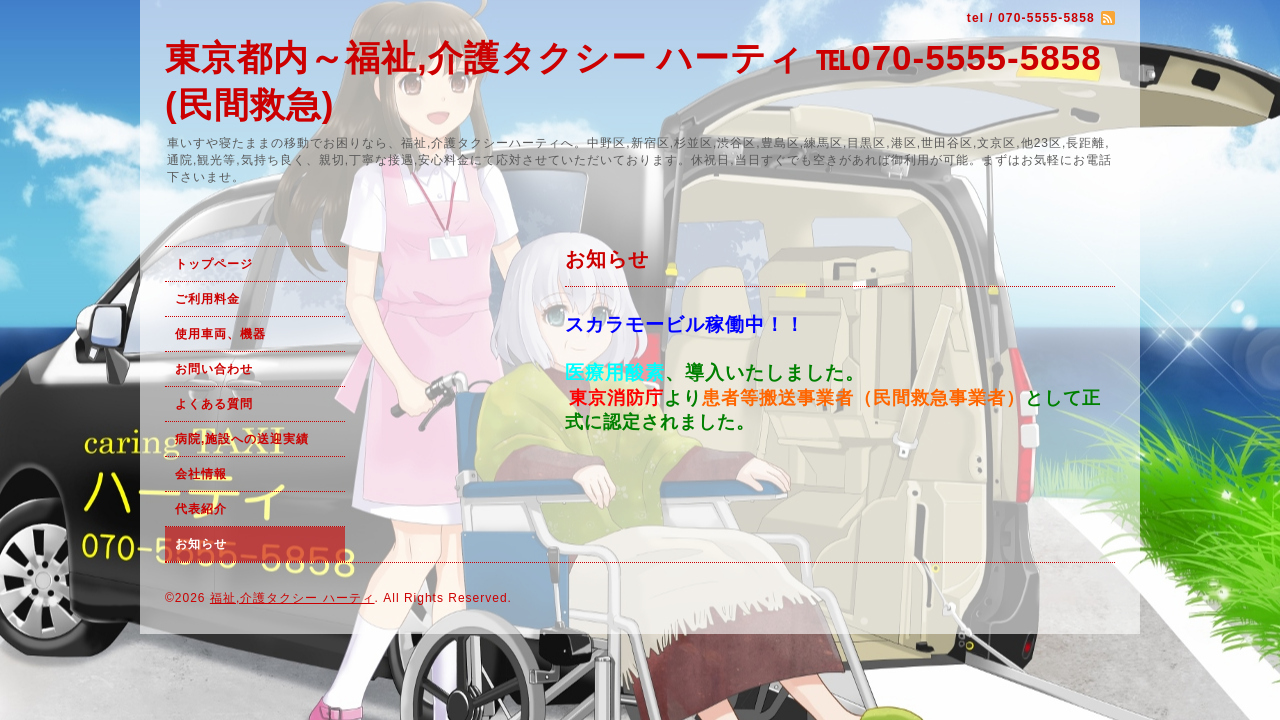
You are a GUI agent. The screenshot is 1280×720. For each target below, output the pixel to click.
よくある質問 (214, 404)
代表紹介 (201, 509)
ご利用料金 (209, 299)
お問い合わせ (214, 369)
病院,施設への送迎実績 (242, 439)
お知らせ (201, 544)
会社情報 (201, 474)
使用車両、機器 (220, 334)
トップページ (214, 264)
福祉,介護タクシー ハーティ (292, 598)
